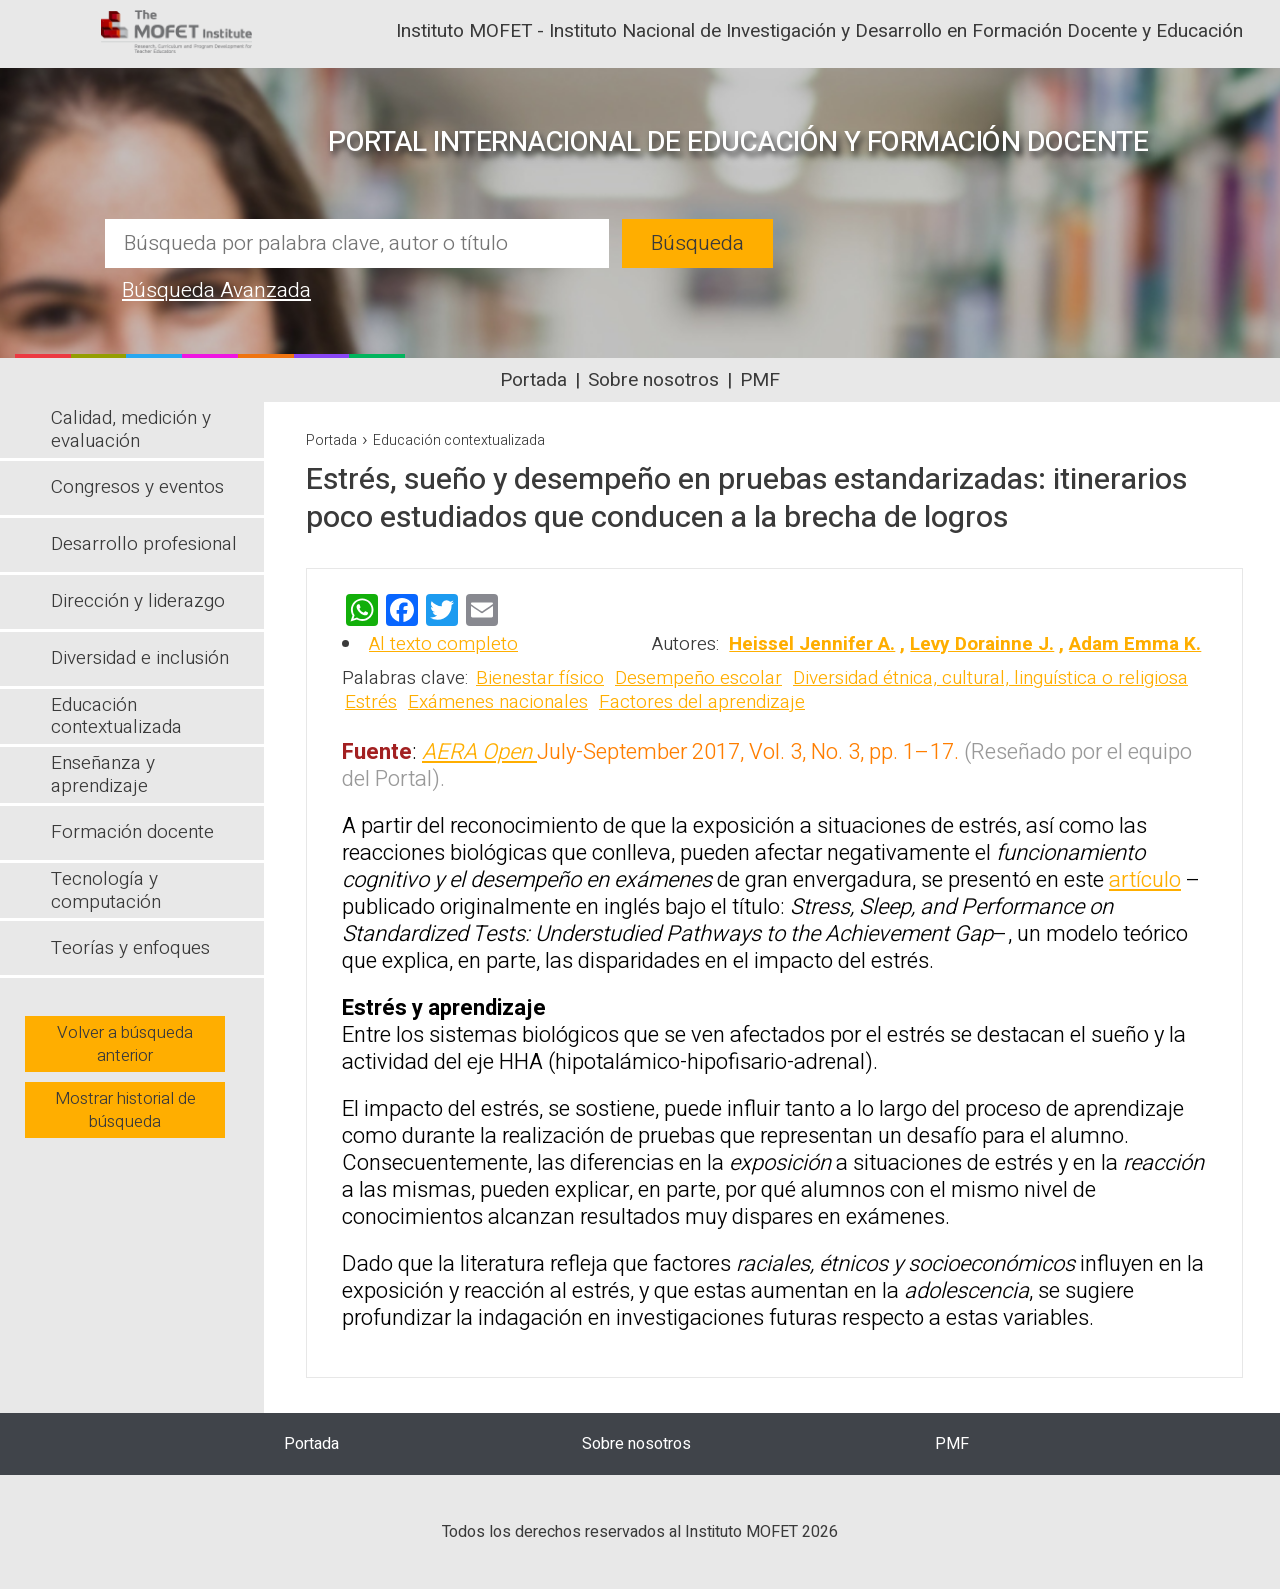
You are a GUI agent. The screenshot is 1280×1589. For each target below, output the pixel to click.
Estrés (371, 702)
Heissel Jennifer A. (812, 644)
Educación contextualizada (459, 440)
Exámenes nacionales (498, 702)
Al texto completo (443, 644)
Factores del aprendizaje (702, 702)
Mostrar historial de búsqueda (125, 1110)
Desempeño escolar (698, 678)
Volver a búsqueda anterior (125, 1044)
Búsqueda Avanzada (216, 290)
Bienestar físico (540, 678)
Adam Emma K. (1135, 644)
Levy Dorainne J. (982, 644)
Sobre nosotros (653, 380)
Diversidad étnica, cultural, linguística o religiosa (990, 678)
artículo (1145, 880)
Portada (533, 380)
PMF (760, 380)
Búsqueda (697, 243)
